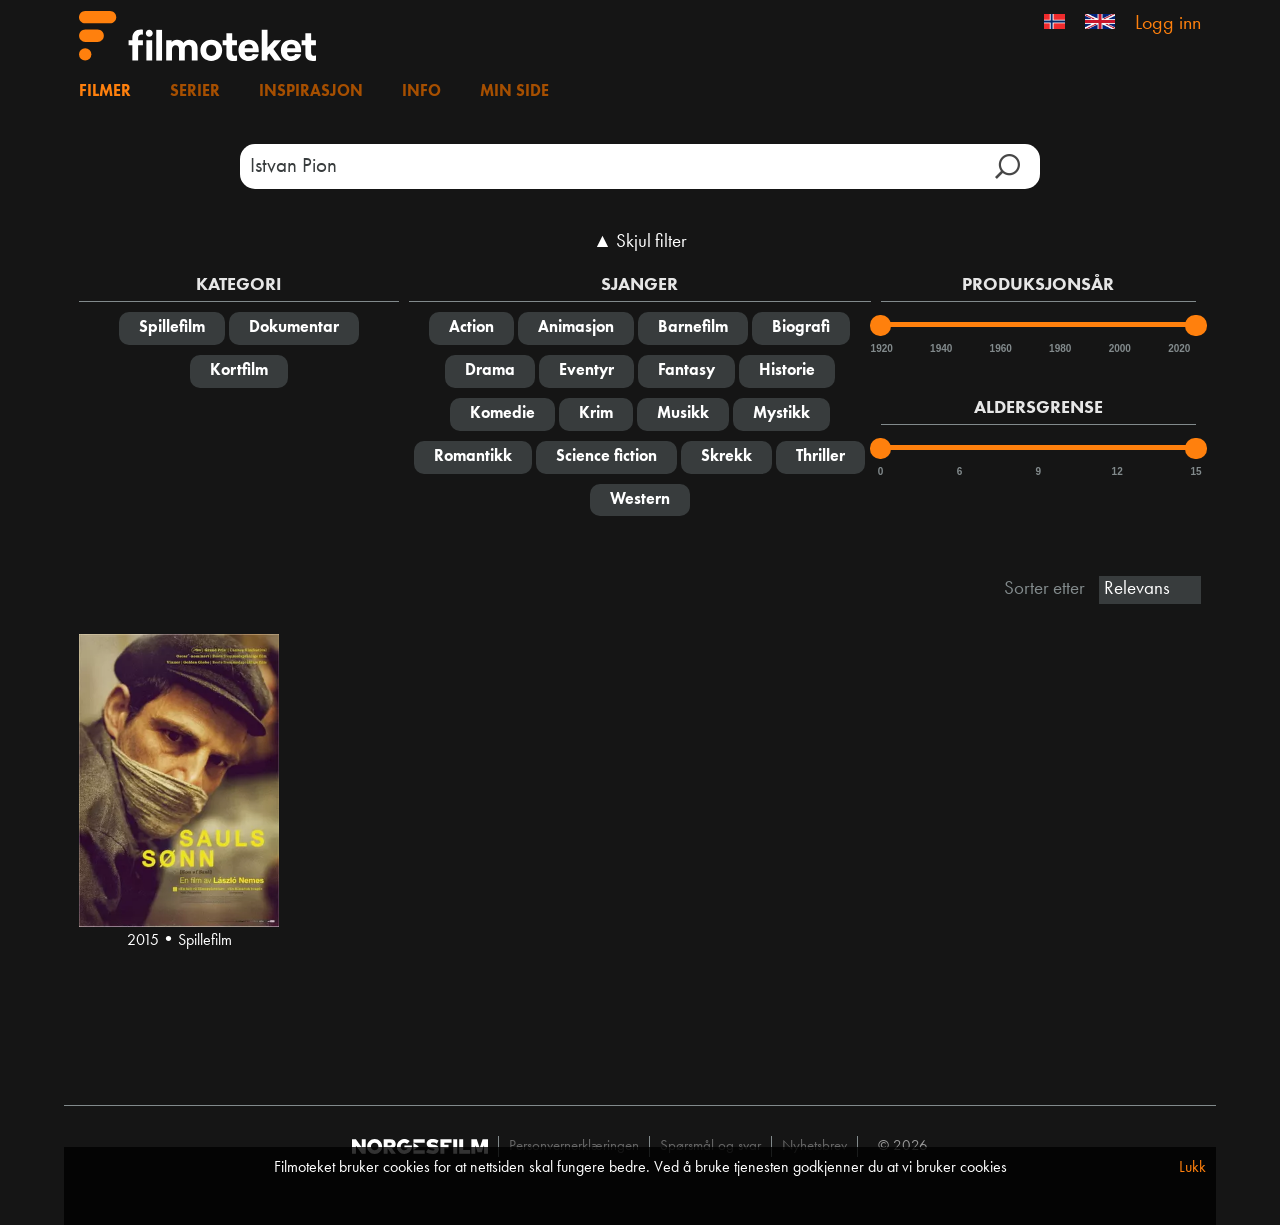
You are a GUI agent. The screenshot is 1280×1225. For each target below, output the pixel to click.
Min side (514, 92)
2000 (1119, 348)
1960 (1000, 348)
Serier (195, 92)
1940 (940, 348)
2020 (1178, 348)
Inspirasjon (311, 92)
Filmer (105, 92)
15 (1195, 471)
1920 (881, 348)
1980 (1059, 348)
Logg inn (1168, 24)
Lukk (1192, 1168)
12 (1117, 471)
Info (421, 92)
